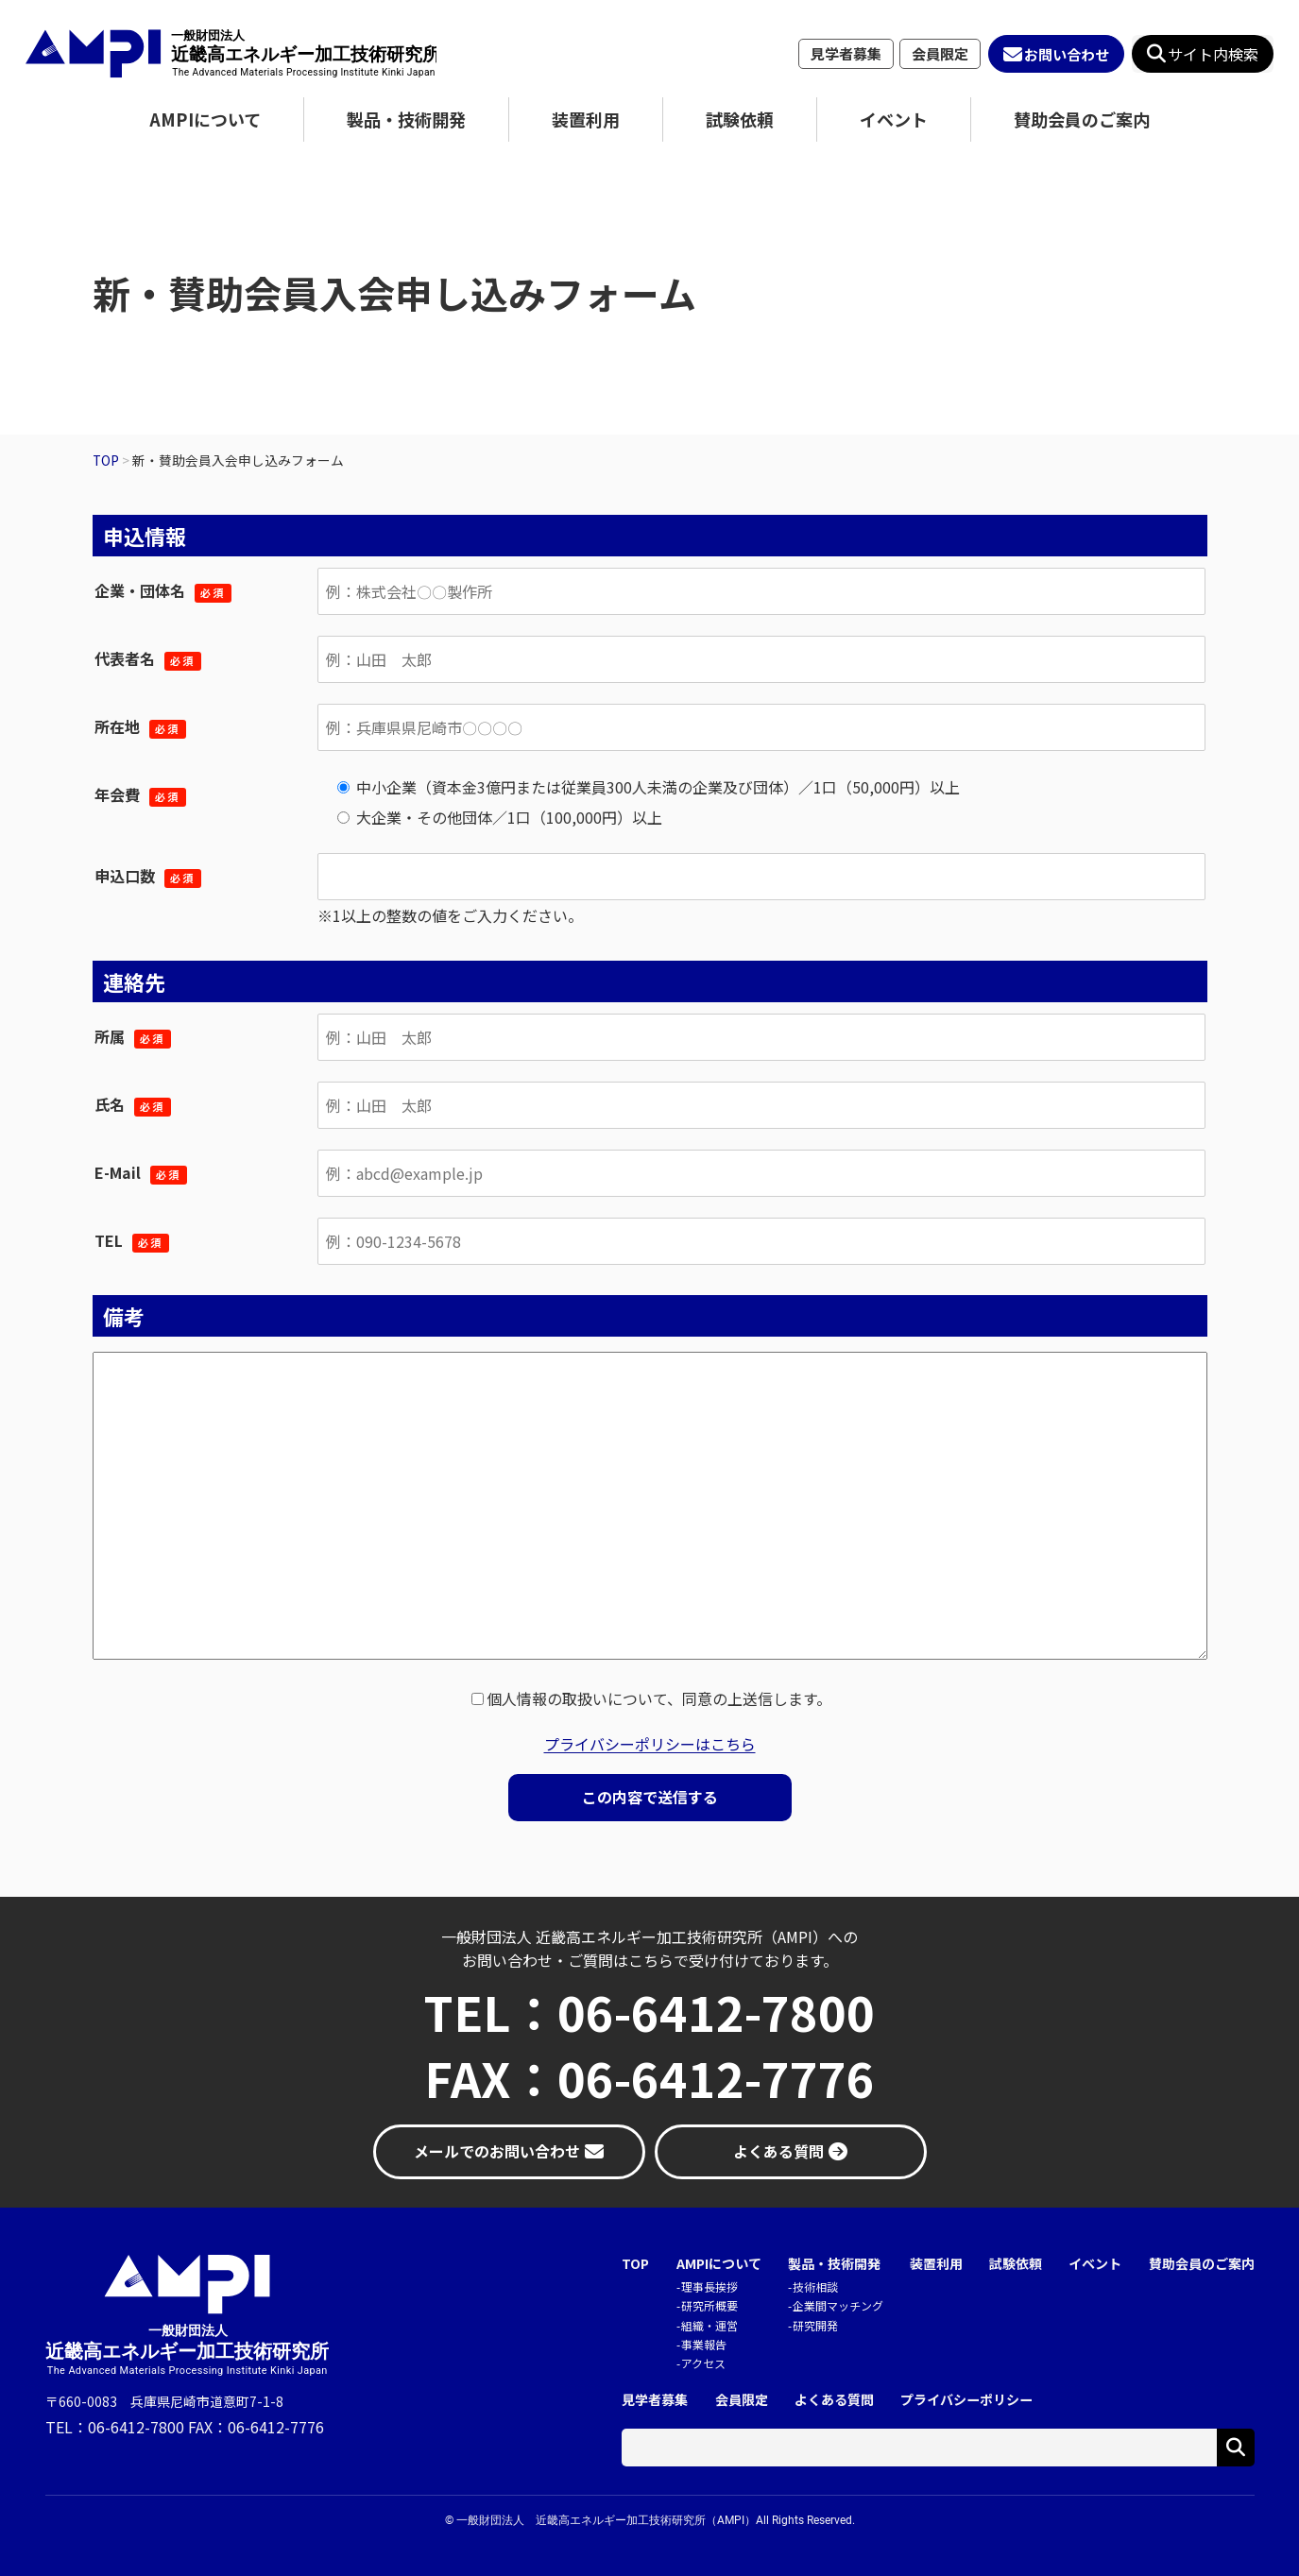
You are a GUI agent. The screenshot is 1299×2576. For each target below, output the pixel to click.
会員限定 (940, 53)
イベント (894, 119)
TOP (635, 2264)
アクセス (703, 2363)
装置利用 (586, 119)
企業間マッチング (838, 2305)
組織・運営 (709, 2325)
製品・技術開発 (406, 119)
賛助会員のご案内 (1082, 119)
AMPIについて (205, 119)
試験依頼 (740, 119)
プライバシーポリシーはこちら (650, 1743)
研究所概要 (709, 2305)
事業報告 (703, 2344)
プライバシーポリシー (966, 2400)
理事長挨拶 (709, 2286)
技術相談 (815, 2286)
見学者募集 (846, 53)
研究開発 (815, 2325)
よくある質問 (834, 2400)
